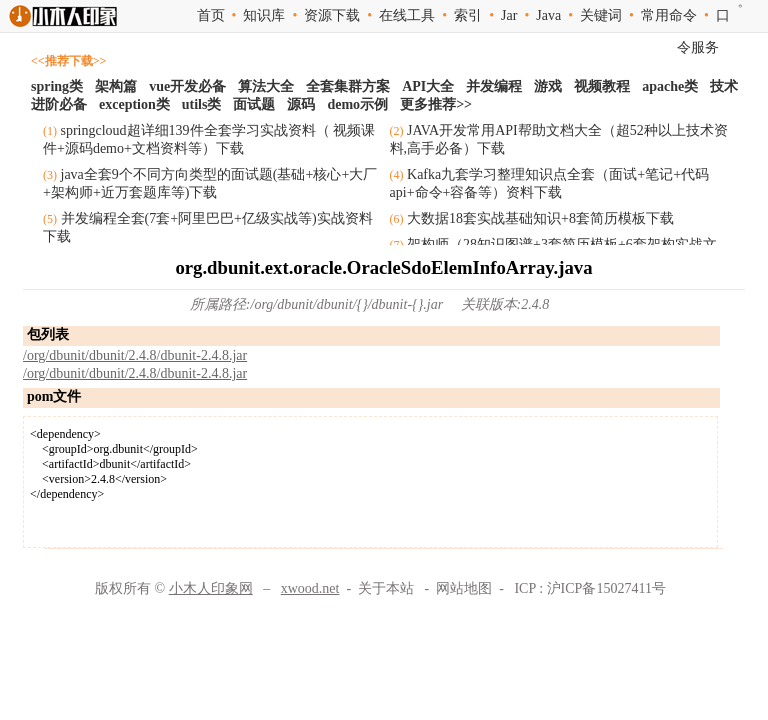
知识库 (264, 15)
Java (548, 15)
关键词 (601, 15)
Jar (509, 15)
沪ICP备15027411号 (606, 588)
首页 (211, 15)
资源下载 (332, 15)
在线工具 (407, 15)
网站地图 (464, 588)
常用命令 (669, 15)
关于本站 (386, 588)
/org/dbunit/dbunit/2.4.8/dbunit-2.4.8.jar (135, 355)
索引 (468, 15)
